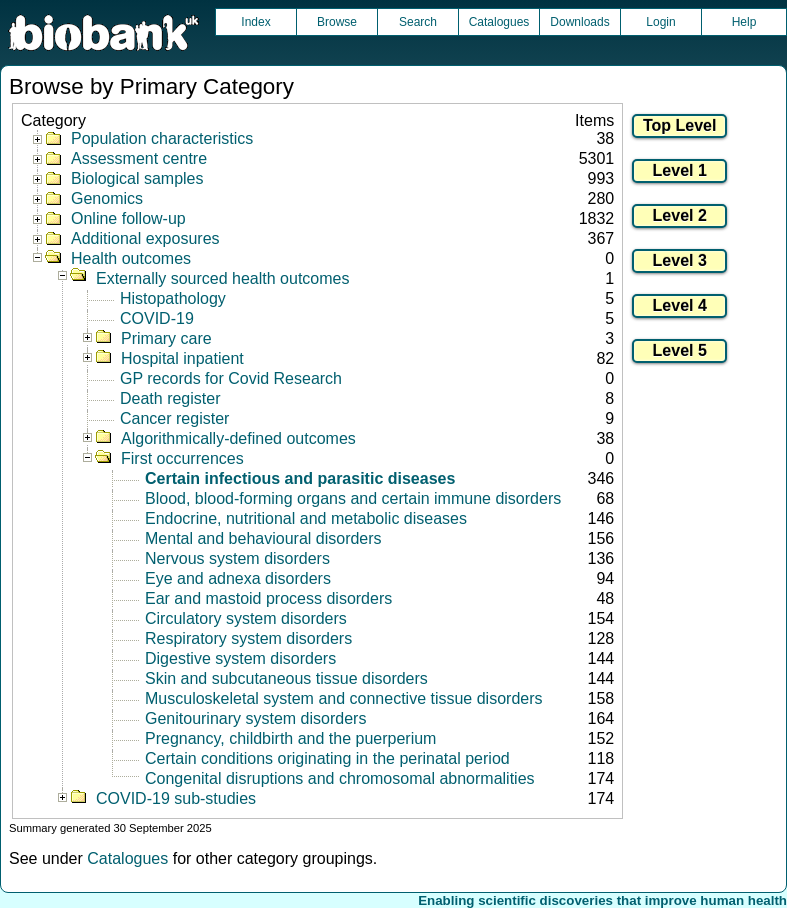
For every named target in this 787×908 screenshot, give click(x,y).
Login (660, 22)
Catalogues (499, 22)
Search (418, 22)
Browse (337, 22)
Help (744, 22)
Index (255, 22)
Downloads (579, 22)
